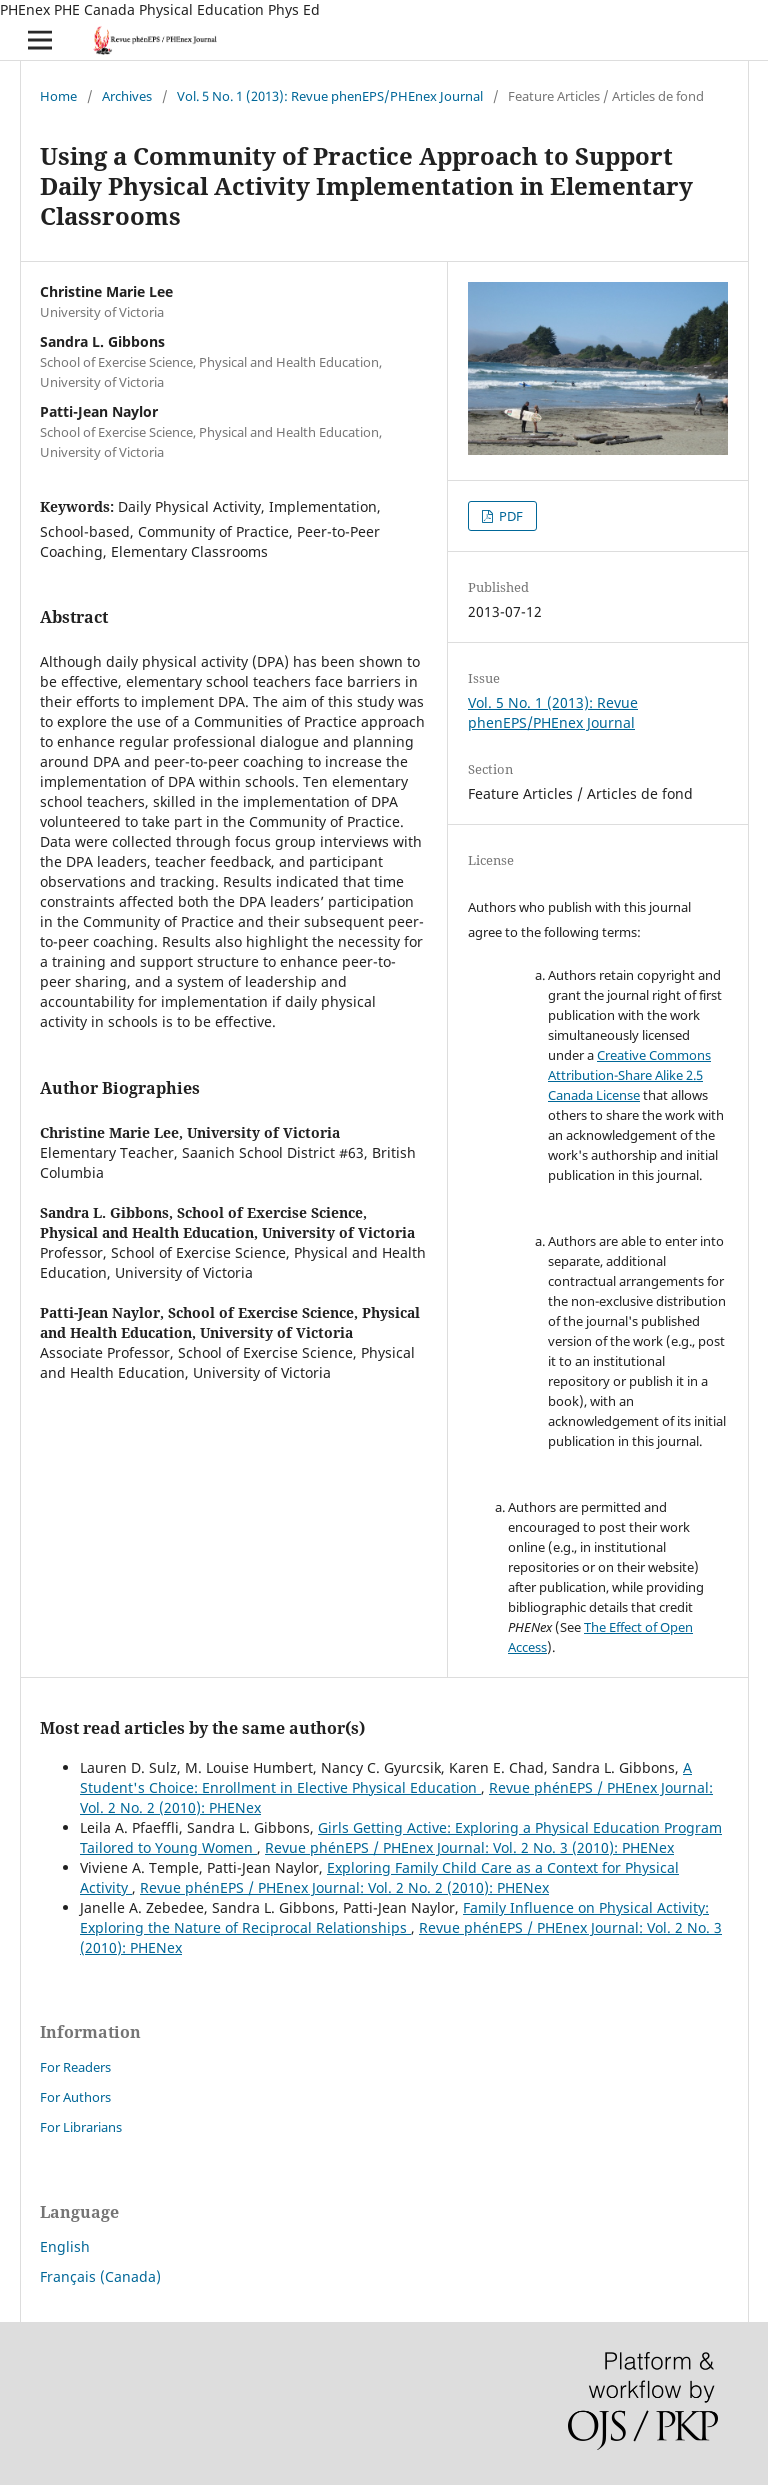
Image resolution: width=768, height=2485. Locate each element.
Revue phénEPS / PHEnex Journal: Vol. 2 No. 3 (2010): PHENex (469, 1847)
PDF (509, 516)
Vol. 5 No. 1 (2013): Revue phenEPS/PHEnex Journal (330, 96)
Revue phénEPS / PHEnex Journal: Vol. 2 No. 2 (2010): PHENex (344, 1887)
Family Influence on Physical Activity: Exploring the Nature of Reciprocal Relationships (394, 1917)
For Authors (75, 2097)
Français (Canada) (100, 2276)
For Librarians (81, 2127)
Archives (127, 96)
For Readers (75, 2067)
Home (58, 96)
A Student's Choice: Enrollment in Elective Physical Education (386, 1777)
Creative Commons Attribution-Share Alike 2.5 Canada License (629, 1075)
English (65, 2246)
